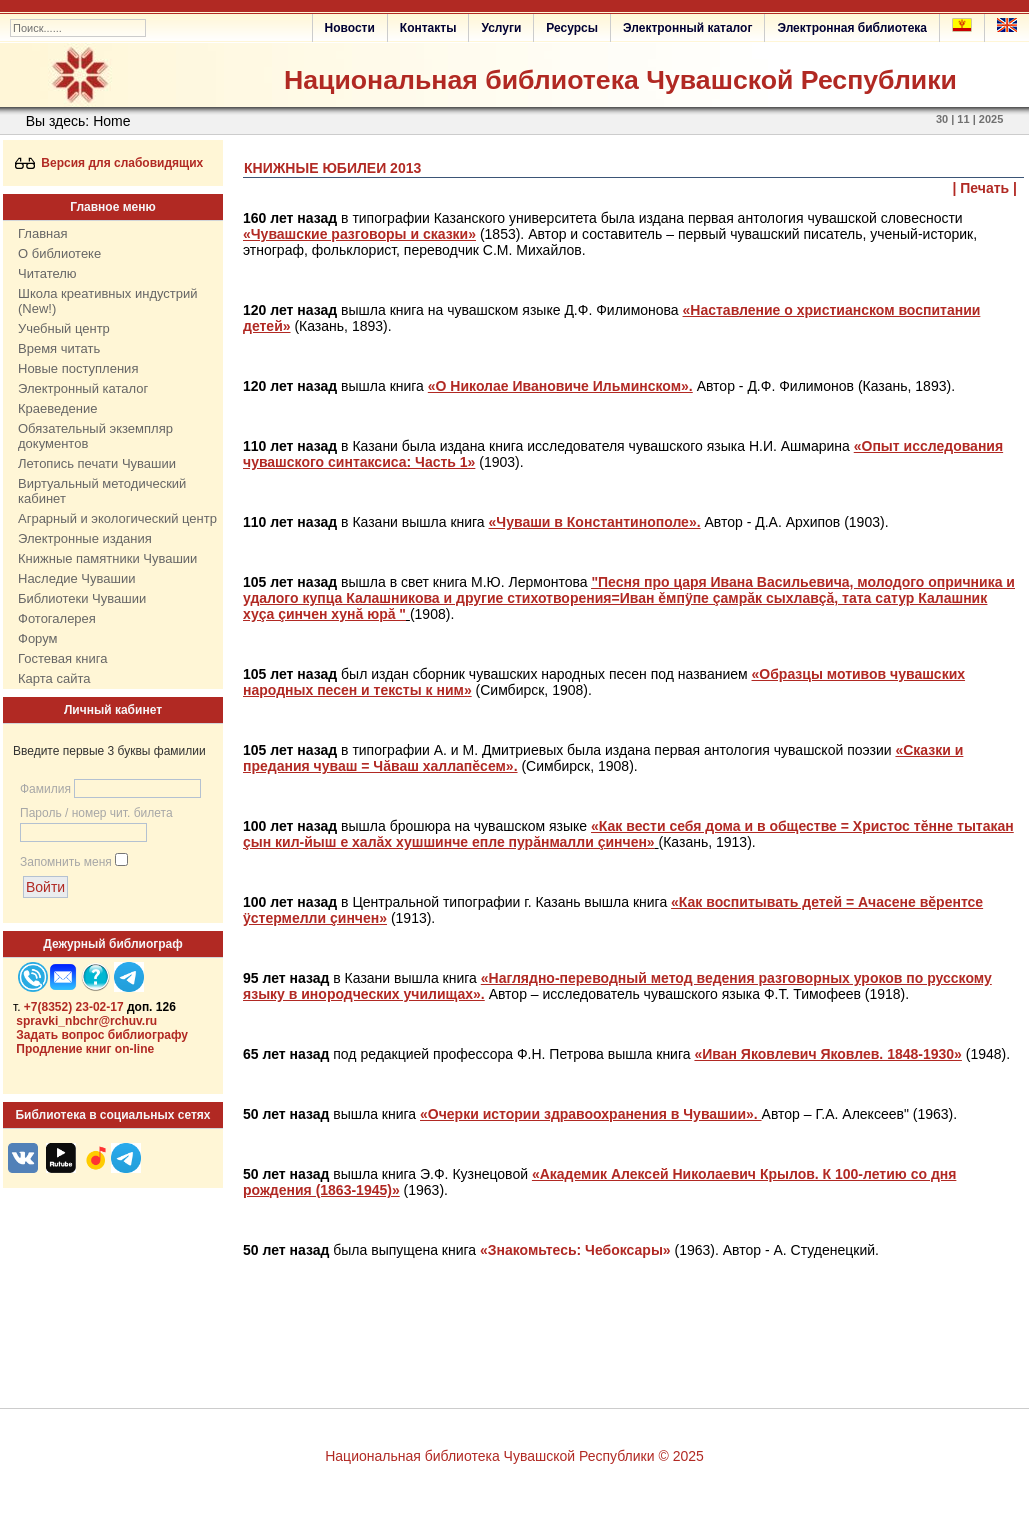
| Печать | (985, 188)
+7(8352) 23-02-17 (74, 1007)
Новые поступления (78, 368)
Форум (38, 638)
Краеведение (57, 408)
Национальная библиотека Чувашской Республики (620, 80)
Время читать (59, 348)
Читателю (47, 273)
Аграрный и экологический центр (117, 518)
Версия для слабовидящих (109, 163)
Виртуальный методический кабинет (102, 491)
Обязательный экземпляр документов (95, 436)
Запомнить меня (66, 862)
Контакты (428, 28)
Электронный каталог (687, 28)
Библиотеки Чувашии (82, 598)
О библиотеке (59, 253)
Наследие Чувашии (76, 578)
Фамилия (45, 789)
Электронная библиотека (852, 28)
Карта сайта (54, 678)
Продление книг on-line (85, 1049)
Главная (42, 233)
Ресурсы (572, 28)
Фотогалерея (57, 618)
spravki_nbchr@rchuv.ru (86, 1021)
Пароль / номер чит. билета (96, 813)
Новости (350, 28)
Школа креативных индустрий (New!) (108, 301)
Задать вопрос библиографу (102, 1035)
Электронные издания (85, 538)
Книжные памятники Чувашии (107, 558)
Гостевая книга (62, 658)
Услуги (501, 28)
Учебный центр (64, 328)
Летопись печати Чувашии (97, 463)
